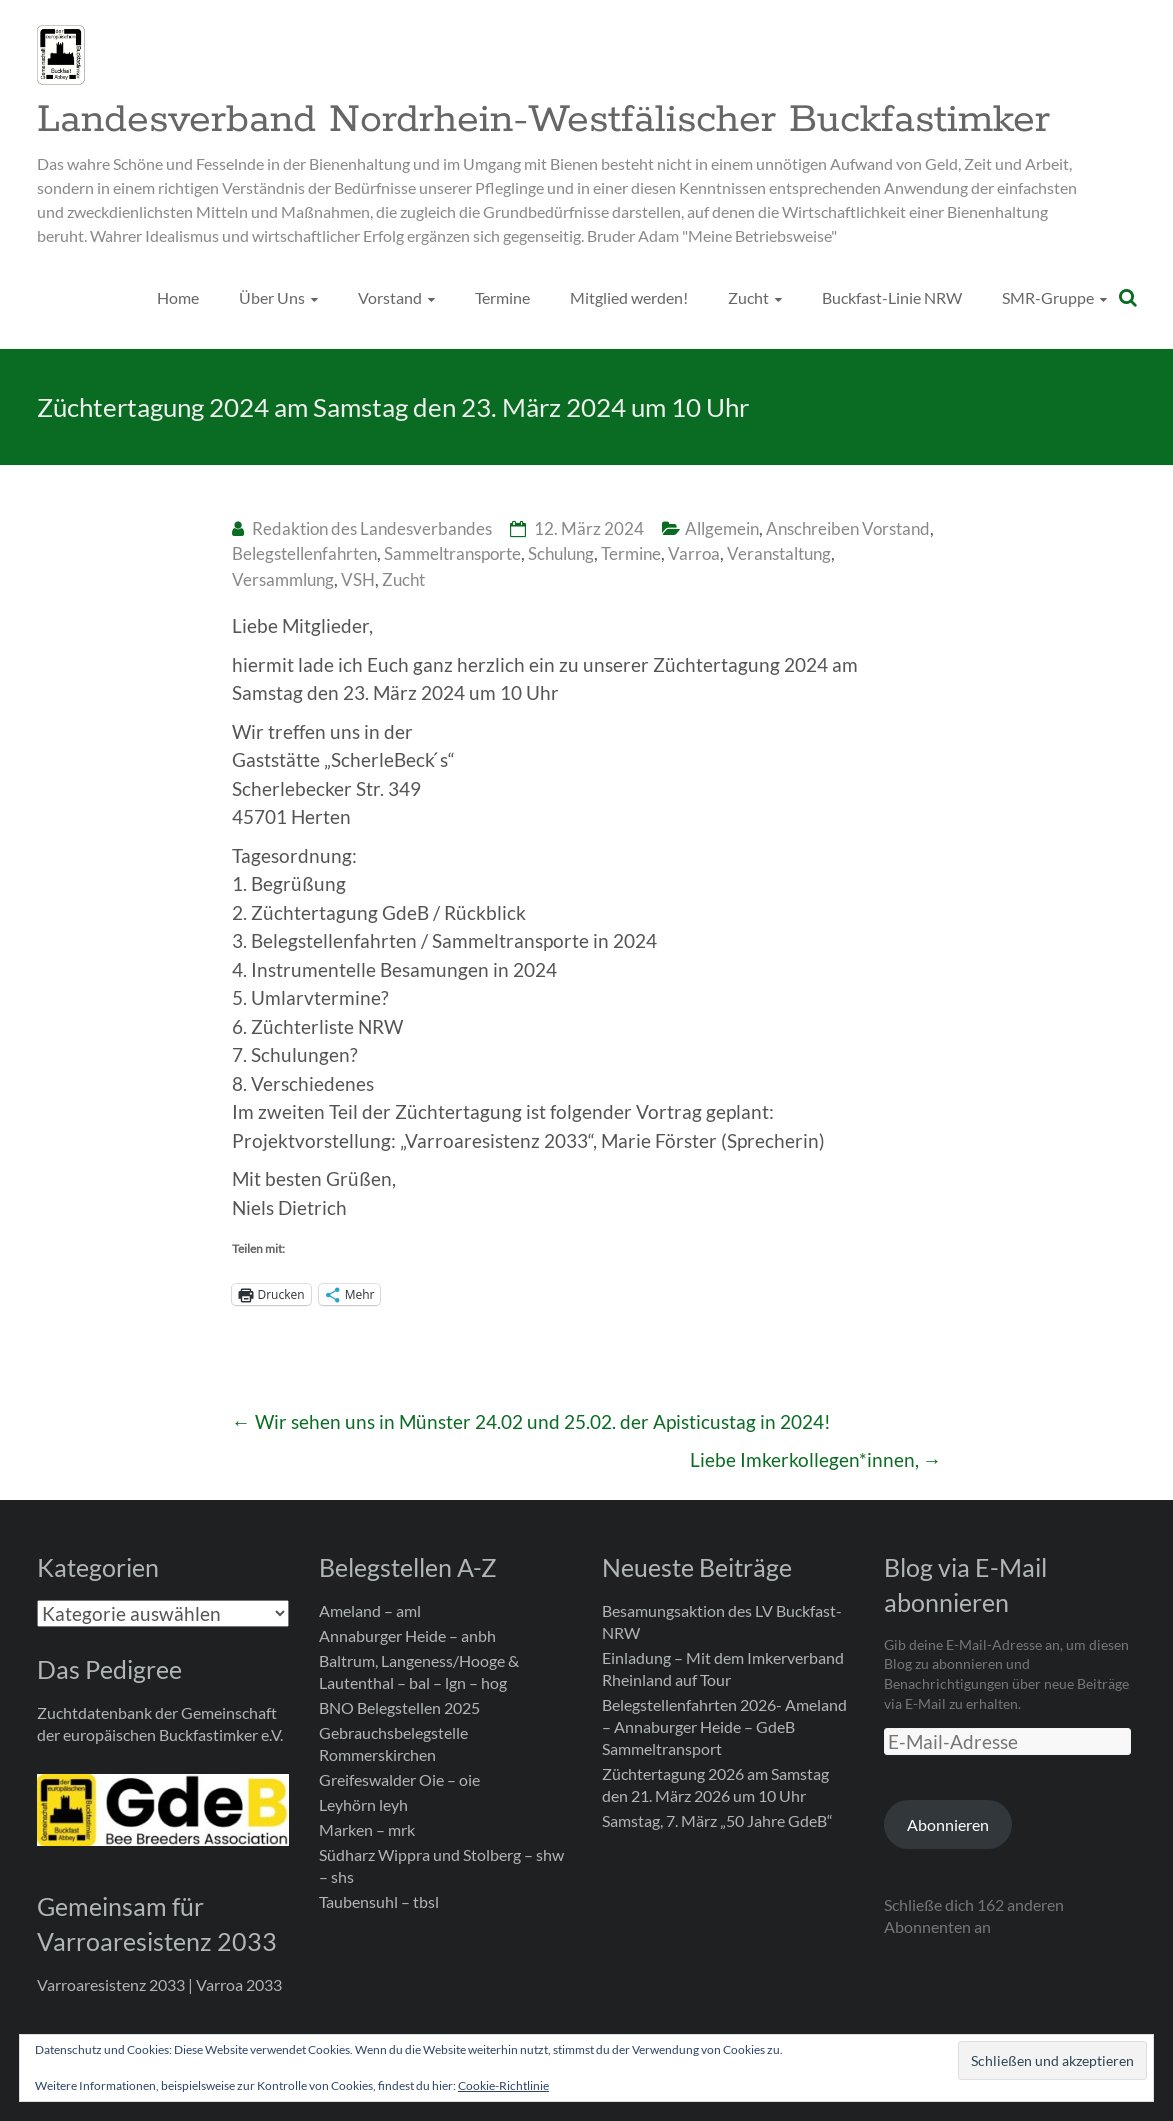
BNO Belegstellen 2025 (399, 1707)
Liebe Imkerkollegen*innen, (816, 1459)
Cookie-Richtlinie (503, 2085)
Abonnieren (948, 1824)
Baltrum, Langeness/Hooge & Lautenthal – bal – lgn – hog (419, 1671)
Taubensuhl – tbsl (379, 1901)
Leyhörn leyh (363, 1804)
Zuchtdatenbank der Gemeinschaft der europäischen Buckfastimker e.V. (160, 1723)
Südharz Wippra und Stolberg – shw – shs (441, 1865)
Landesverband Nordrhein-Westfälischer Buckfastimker (543, 120)
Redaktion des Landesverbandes (372, 528)
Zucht (748, 297)
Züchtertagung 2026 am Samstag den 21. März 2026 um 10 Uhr (715, 1784)
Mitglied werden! (629, 297)
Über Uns (272, 297)
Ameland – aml (370, 1610)
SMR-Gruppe (1048, 297)
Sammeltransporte (452, 553)
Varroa (694, 553)
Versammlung (283, 579)
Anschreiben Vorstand (848, 528)
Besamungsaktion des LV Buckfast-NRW (722, 1621)
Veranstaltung (779, 553)
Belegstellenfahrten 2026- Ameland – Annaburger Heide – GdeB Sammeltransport (724, 1726)
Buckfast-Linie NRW (892, 297)
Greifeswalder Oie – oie (399, 1779)
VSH (358, 579)
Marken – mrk (367, 1829)
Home (178, 297)
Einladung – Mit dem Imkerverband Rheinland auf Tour (723, 1668)
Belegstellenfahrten (304, 553)
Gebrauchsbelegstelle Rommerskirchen (393, 1743)
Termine (502, 297)
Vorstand (390, 297)
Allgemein (722, 528)
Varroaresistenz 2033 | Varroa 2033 (159, 1984)
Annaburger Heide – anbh (407, 1635)
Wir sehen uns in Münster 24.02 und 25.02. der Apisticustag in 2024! (531, 1421)
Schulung (561, 553)
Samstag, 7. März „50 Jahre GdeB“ (717, 1820)
